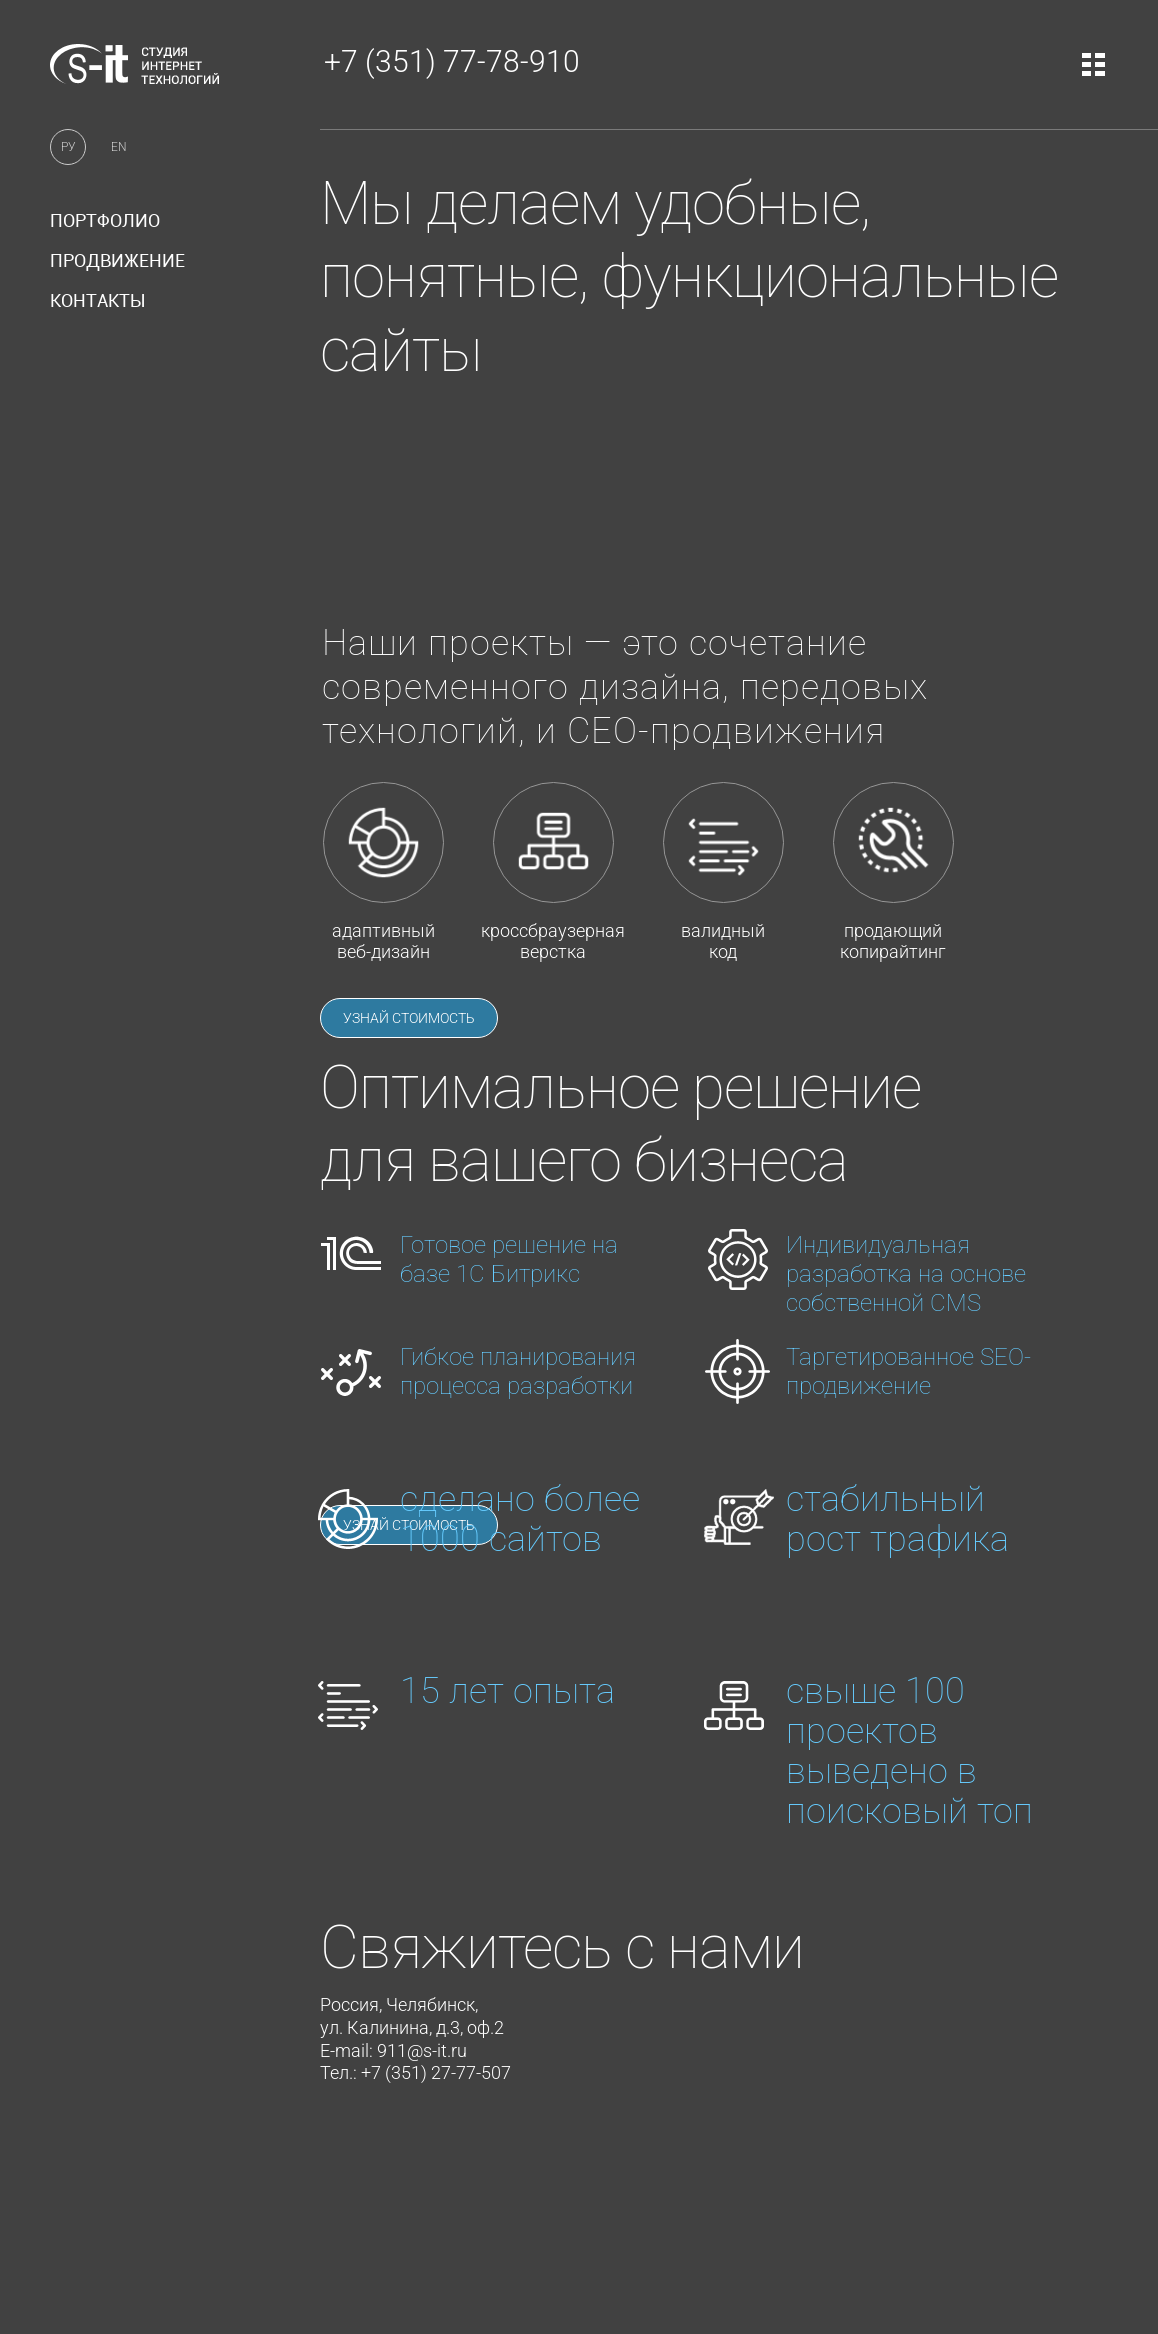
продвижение (117, 260)
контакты (97, 300)
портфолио (105, 220)
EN (119, 147)
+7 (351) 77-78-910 (452, 61)
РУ (68, 147)
